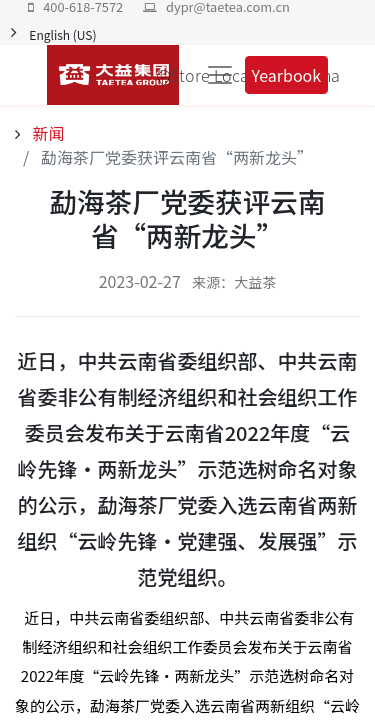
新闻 (47, 133)
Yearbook (287, 75)
